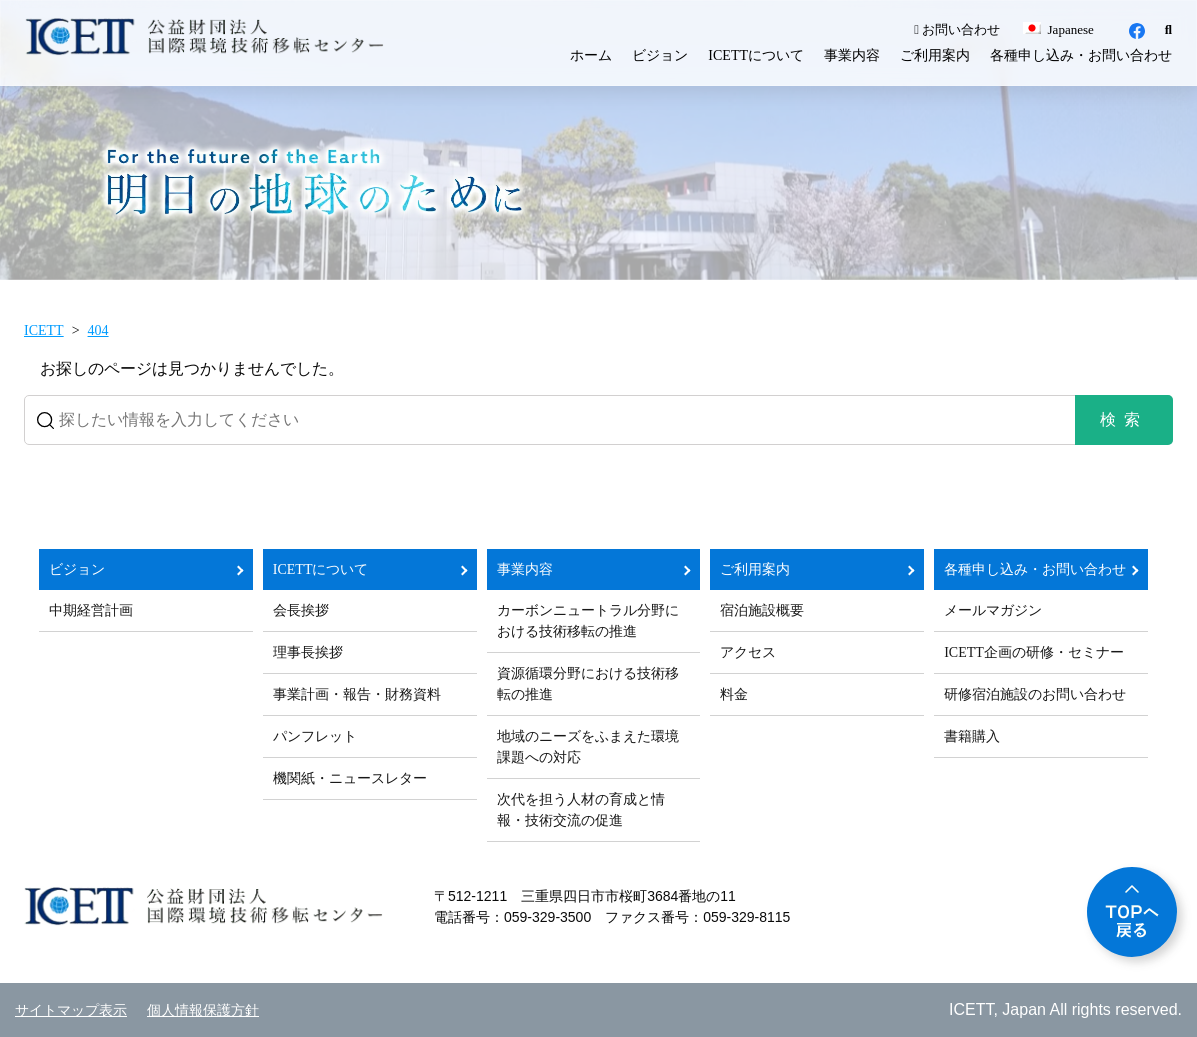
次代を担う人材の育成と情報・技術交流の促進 (581, 810)
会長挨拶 (301, 610)
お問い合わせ (957, 29)
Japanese (1058, 29)
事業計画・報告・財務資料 (357, 694)
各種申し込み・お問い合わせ (1081, 55)
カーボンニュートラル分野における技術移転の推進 (588, 621)
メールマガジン (993, 610)
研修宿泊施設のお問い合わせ (1035, 694)
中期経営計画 (91, 610)
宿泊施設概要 (762, 610)
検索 (1124, 419)
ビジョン (660, 55)
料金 (734, 694)
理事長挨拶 (308, 652)
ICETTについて (756, 55)
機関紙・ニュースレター (350, 778)
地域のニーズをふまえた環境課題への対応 (588, 747)
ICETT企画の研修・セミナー (1034, 652)
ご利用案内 (935, 55)
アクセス (748, 652)
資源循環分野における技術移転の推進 (588, 684)
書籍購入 (972, 736)
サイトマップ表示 (71, 1010)
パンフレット (315, 736)
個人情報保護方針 (203, 1010)
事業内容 (852, 55)
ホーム (591, 55)
